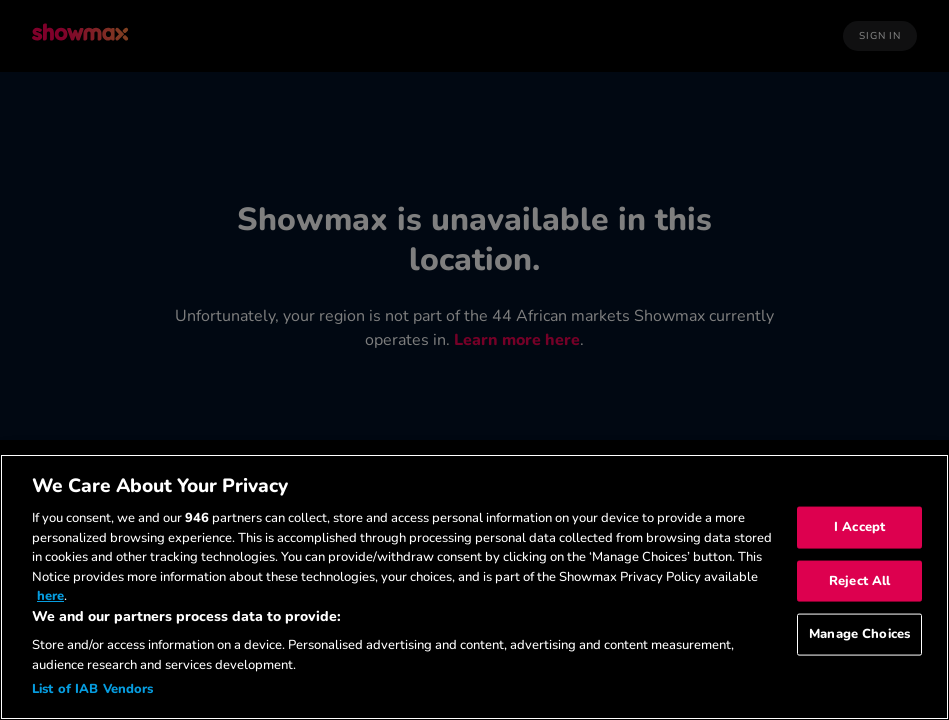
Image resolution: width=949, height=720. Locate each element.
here (50, 596)
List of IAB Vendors (92, 689)
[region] (474, 587)
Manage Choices (859, 634)
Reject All (859, 580)
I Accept (859, 527)
